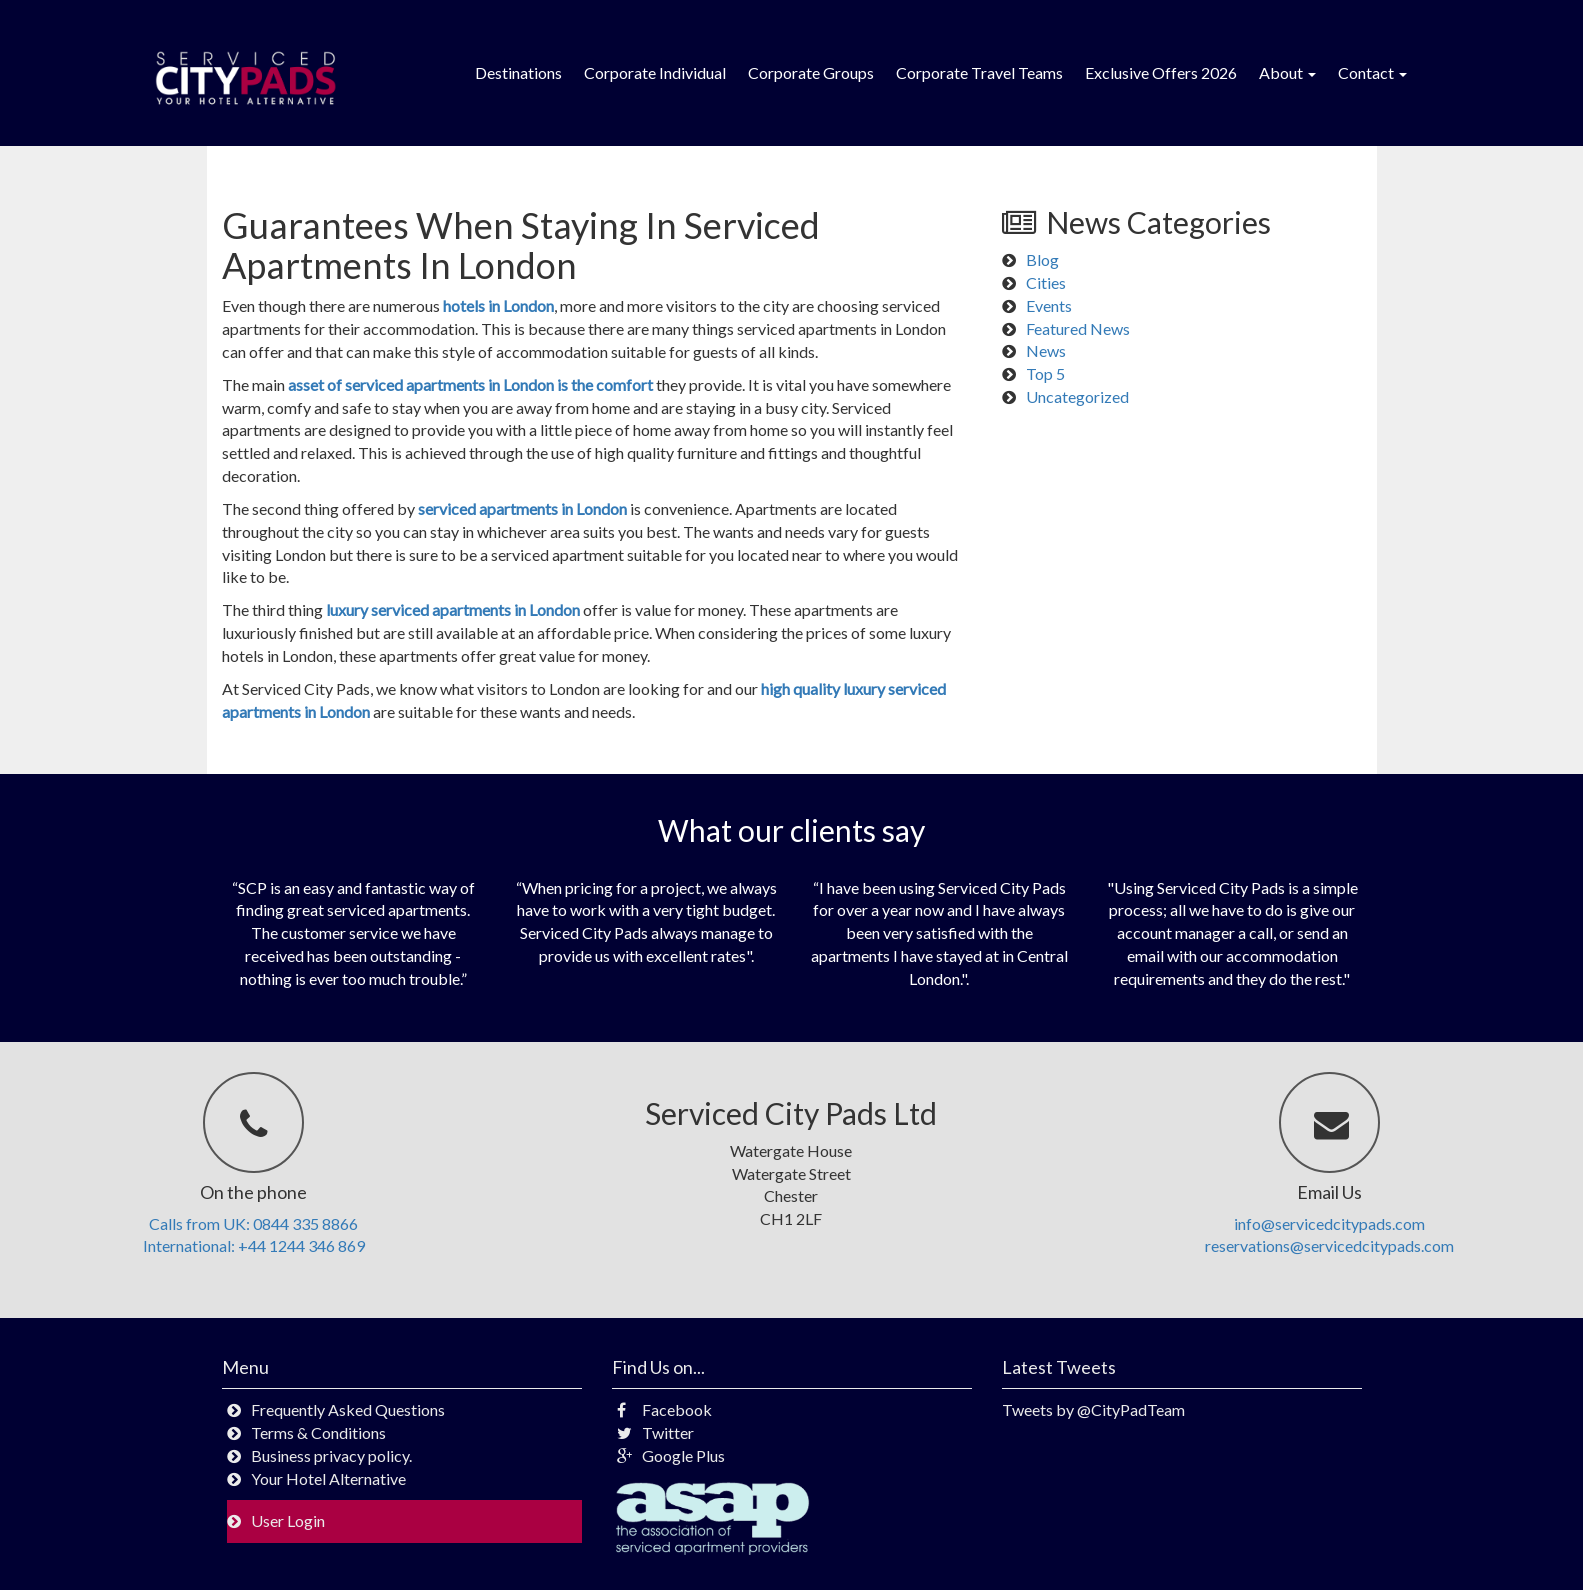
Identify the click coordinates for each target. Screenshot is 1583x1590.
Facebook (664, 1409)
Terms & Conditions (318, 1432)
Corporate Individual (655, 72)
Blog (1042, 259)
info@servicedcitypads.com (1329, 1223)
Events (1049, 305)
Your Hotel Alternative (328, 1478)
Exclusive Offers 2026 (1161, 72)
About (1287, 72)
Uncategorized (1077, 396)
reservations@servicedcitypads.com (1329, 1245)
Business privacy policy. (331, 1455)
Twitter (655, 1432)
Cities (1046, 282)
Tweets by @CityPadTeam (1093, 1409)
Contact (1372, 72)
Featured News (1078, 328)
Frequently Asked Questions (348, 1409)
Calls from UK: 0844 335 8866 (253, 1223)
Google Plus (671, 1455)
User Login (288, 1520)
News (1046, 350)
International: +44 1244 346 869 (254, 1245)
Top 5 (1045, 373)
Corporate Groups (811, 72)
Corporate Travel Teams (979, 72)
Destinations (518, 72)
